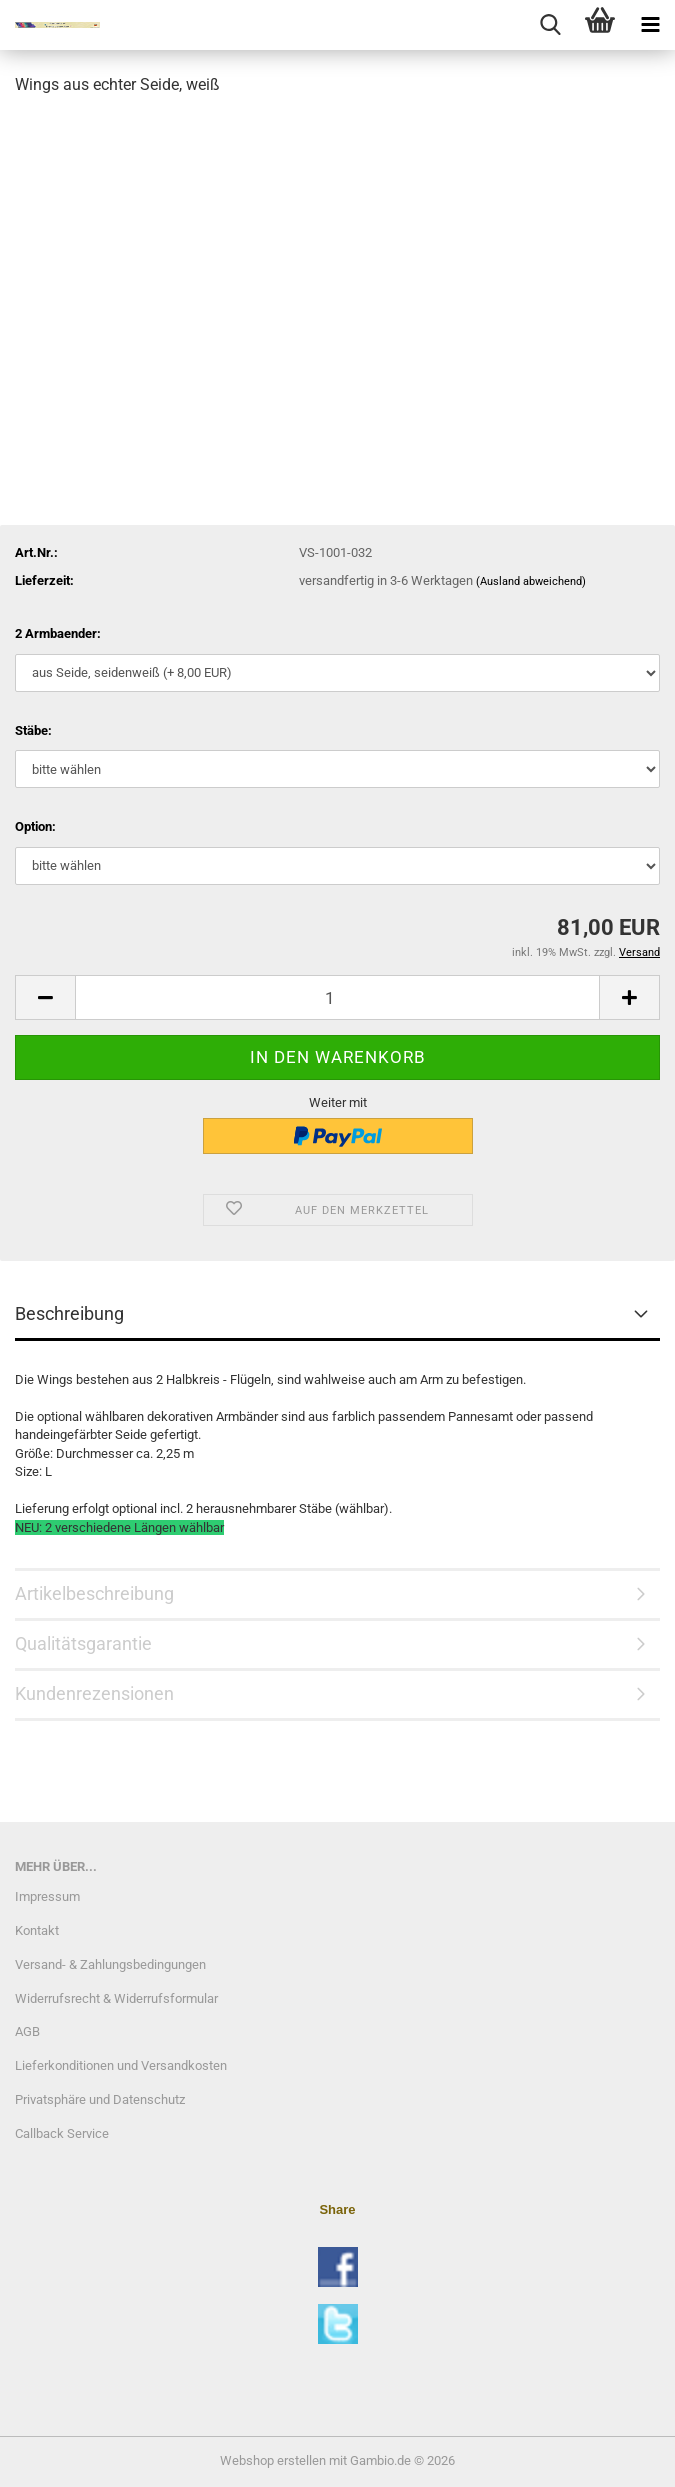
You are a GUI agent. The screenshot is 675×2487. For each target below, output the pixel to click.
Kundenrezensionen (94, 1693)
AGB (27, 2031)
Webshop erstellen (273, 2460)
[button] (45, 997)
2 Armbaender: (58, 633)
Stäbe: (33, 730)
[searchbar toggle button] (550, 25)
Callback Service (62, 2133)
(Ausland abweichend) (531, 581)
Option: (35, 826)
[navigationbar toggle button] (650, 25)
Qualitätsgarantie (83, 1643)
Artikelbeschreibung (94, 1593)
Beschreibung (69, 1313)
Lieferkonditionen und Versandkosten (121, 2065)
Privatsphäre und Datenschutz (100, 2099)
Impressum (47, 1896)
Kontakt (37, 1930)
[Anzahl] (337, 997)
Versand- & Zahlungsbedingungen (110, 1964)
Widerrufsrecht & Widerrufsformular (116, 1998)
